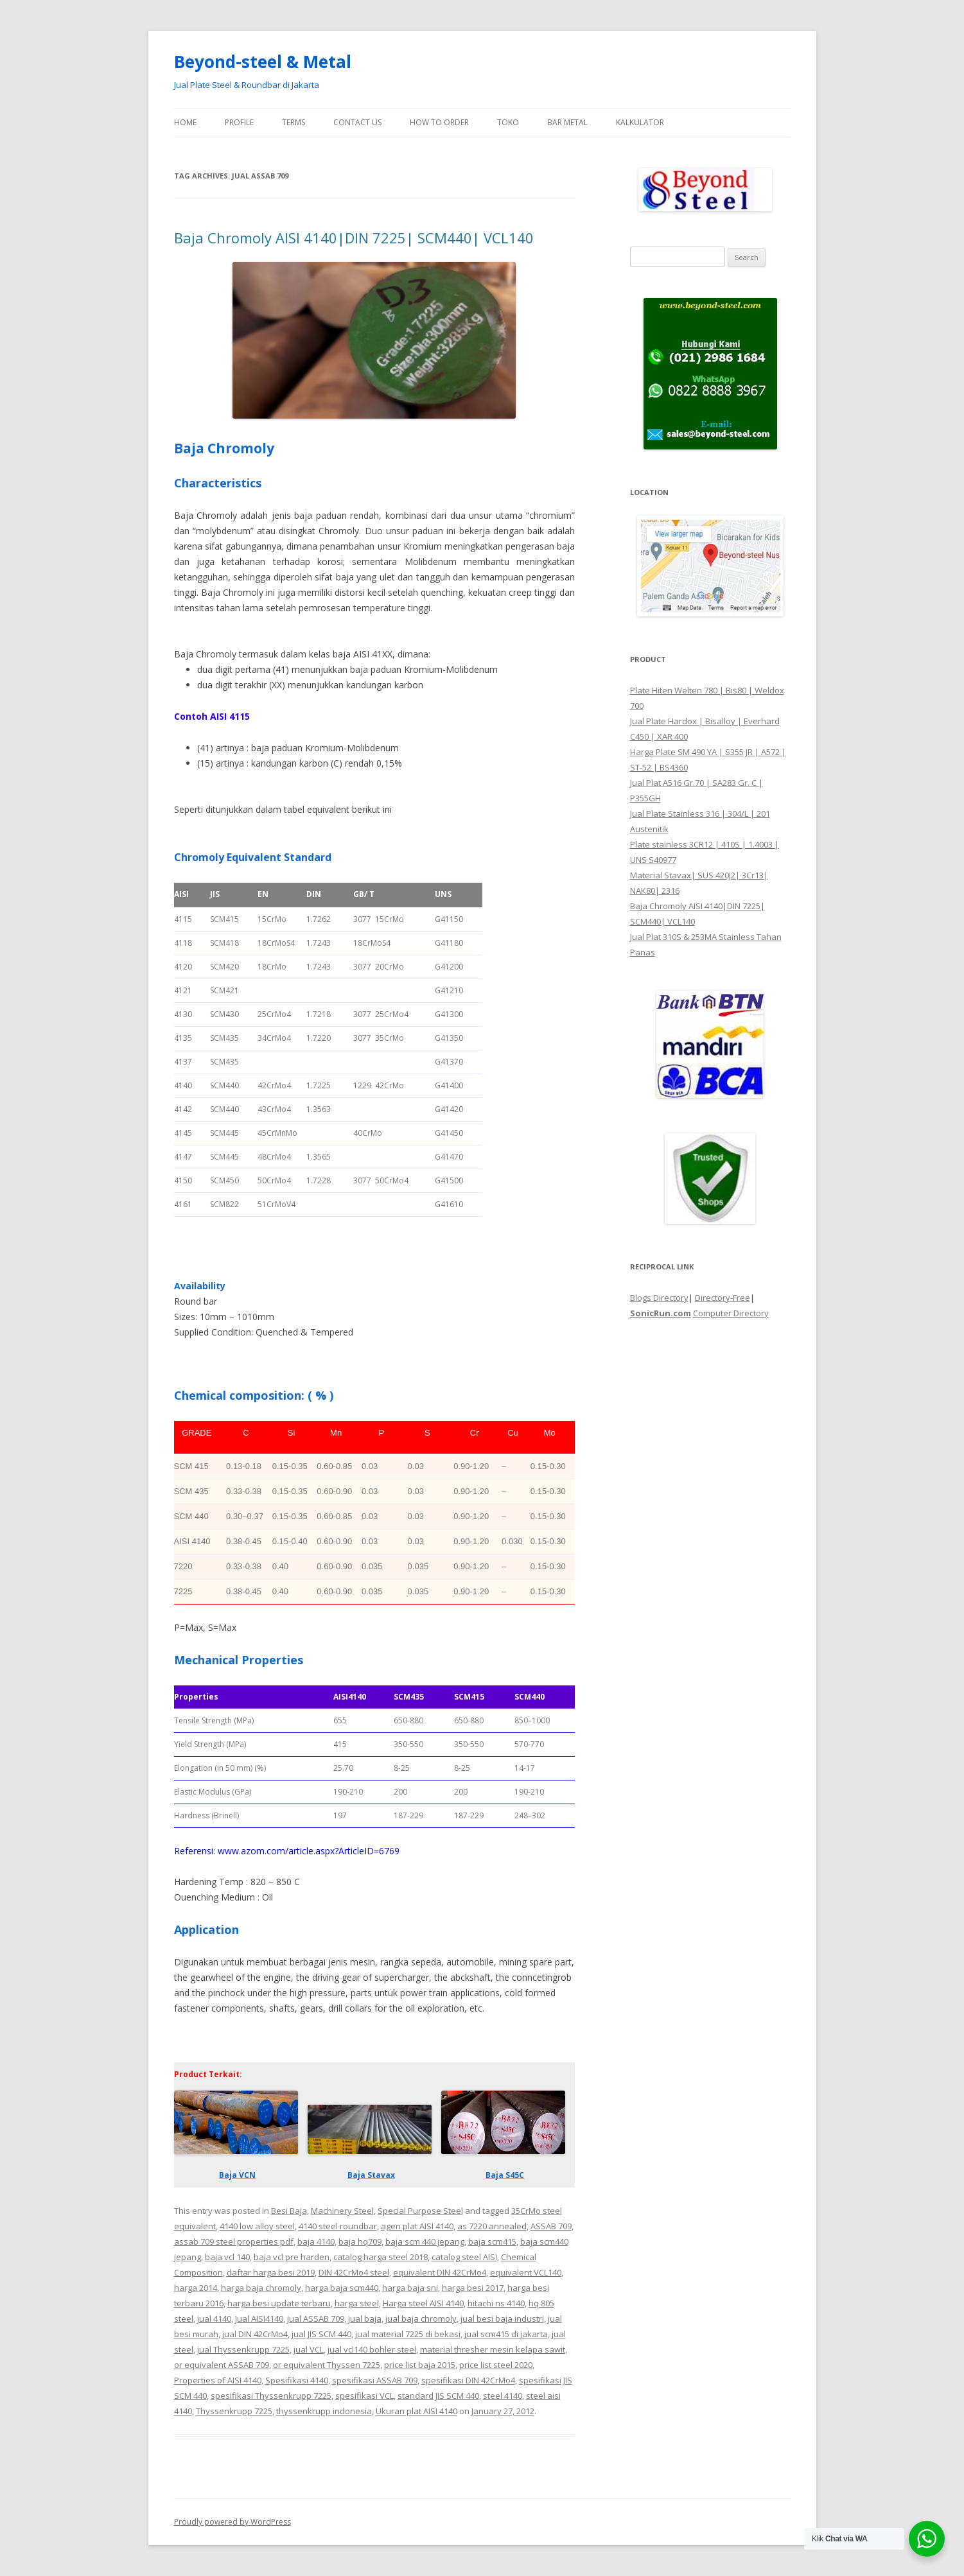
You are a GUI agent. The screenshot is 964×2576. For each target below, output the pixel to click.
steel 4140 (502, 2395)
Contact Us (357, 122)
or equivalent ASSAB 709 (221, 2365)
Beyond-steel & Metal (262, 61)
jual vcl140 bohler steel (372, 2349)
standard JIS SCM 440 (438, 2395)
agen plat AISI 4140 (417, 2226)
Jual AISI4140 (259, 2318)
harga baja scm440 (341, 2287)
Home (185, 122)
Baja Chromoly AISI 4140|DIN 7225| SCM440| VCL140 (354, 237)
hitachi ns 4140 (496, 2303)
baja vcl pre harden (291, 2257)
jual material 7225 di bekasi (407, 2334)
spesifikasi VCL (364, 2395)
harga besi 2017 (473, 2287)
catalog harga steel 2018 (380, 2257)
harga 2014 (195, 2287)
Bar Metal (567, 122)
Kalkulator (640, 122)
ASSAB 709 (551, 2226)
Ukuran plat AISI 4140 (416, 2411)
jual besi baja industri (502, 2318)
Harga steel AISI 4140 (423, 2303)
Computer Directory (731, 1313)
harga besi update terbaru (279, 2303)
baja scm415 (492, 2241)
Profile (239, 122)
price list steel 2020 (495, 2365)
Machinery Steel (342, 2210)
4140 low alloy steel (257, 2226)
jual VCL (309, 2349)
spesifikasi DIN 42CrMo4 (468, 2380)
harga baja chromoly (261, 2287)
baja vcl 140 (227, 2257)
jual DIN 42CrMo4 (255, 2334)
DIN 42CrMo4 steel (354, 2272)
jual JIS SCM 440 (321, 2334)
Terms (293, 122)
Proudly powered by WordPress (232, 2521)
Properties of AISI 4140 (217, 2380)
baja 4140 (316, 2241)
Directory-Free (722, 1297)
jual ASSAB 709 (315, 2318)
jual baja (364, 2318)
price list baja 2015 (419, 2365)
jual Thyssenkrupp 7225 (243, 2349)
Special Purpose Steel (420, 2210)
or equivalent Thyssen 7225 (326, 2365)
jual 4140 (214, 2318)
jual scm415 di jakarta (506, 2334)
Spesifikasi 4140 (296, 2380)
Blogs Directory (659, 1297)
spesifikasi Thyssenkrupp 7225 (271, 2395)
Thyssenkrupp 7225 (234, 2411)
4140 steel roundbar (338, 2226)
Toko (508, 122)
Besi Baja (289, 2210)
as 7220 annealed (492, 2226)
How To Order (439, 122)
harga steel (357, 2303)
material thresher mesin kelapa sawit (492, 2349)
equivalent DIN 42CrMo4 (439, 2272)
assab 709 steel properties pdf (234, 2241)
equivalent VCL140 (525, 2272)
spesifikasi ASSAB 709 (374, 2380)
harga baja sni (410, 2287)
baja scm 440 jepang (424, 2241)
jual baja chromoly (421, 2318)
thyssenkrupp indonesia (324, 2411)
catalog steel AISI (464, 2257)
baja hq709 (359, 2241)
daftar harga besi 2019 (271, 2272)
